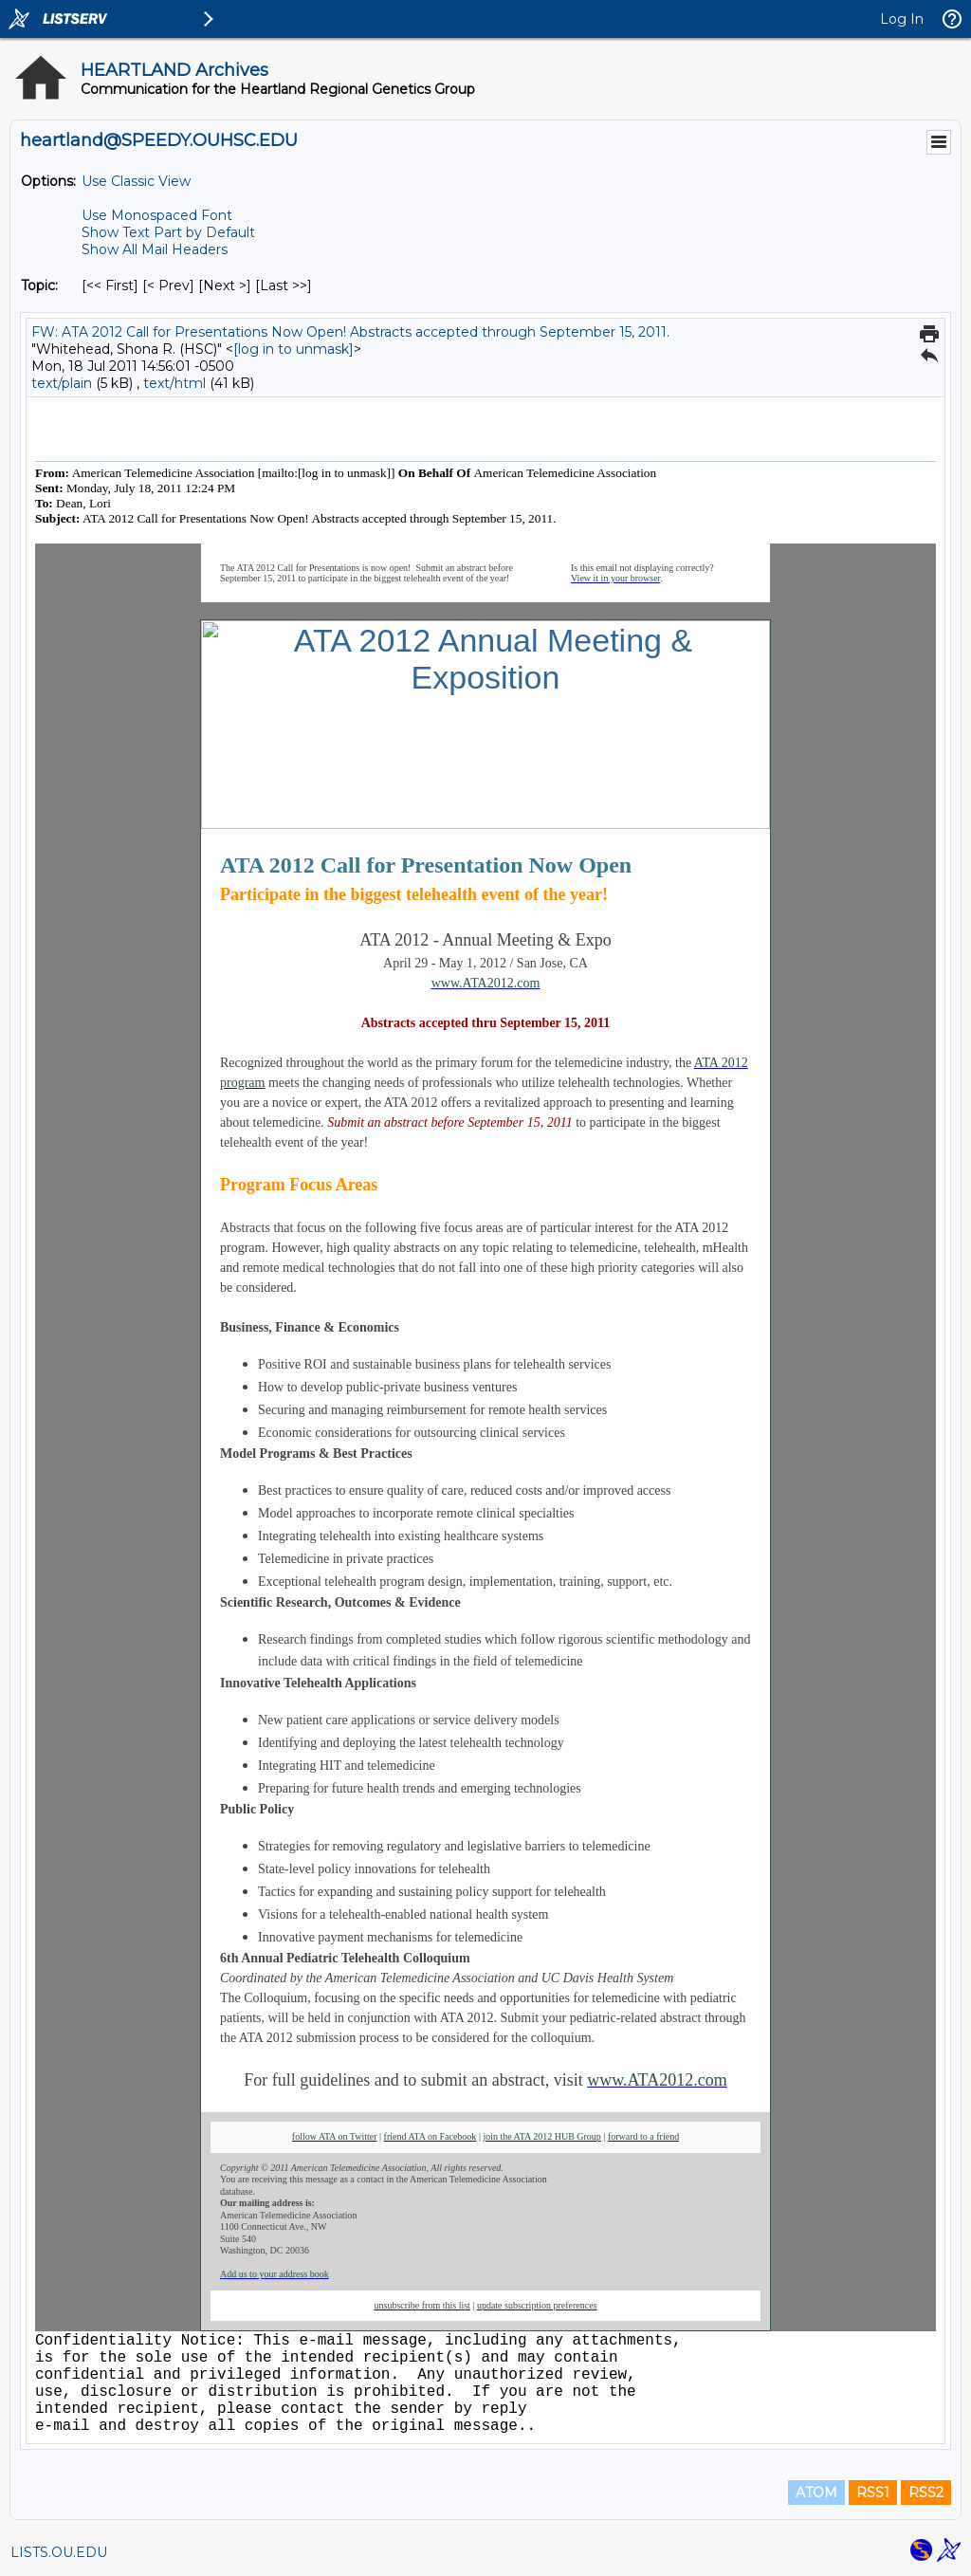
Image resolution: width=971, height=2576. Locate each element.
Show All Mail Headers (155, 249)
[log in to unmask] (293, 349)
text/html (174, 383)
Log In (902, 19)
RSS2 (926, 2492)
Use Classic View (136, 181)
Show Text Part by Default (168, 232)
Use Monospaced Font (157, 215)
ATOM (816, 2492)
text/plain (61, 383)
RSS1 (872, 2492)
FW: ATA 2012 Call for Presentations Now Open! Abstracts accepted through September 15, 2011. (350, 331)
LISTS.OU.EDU (58, 2552)
